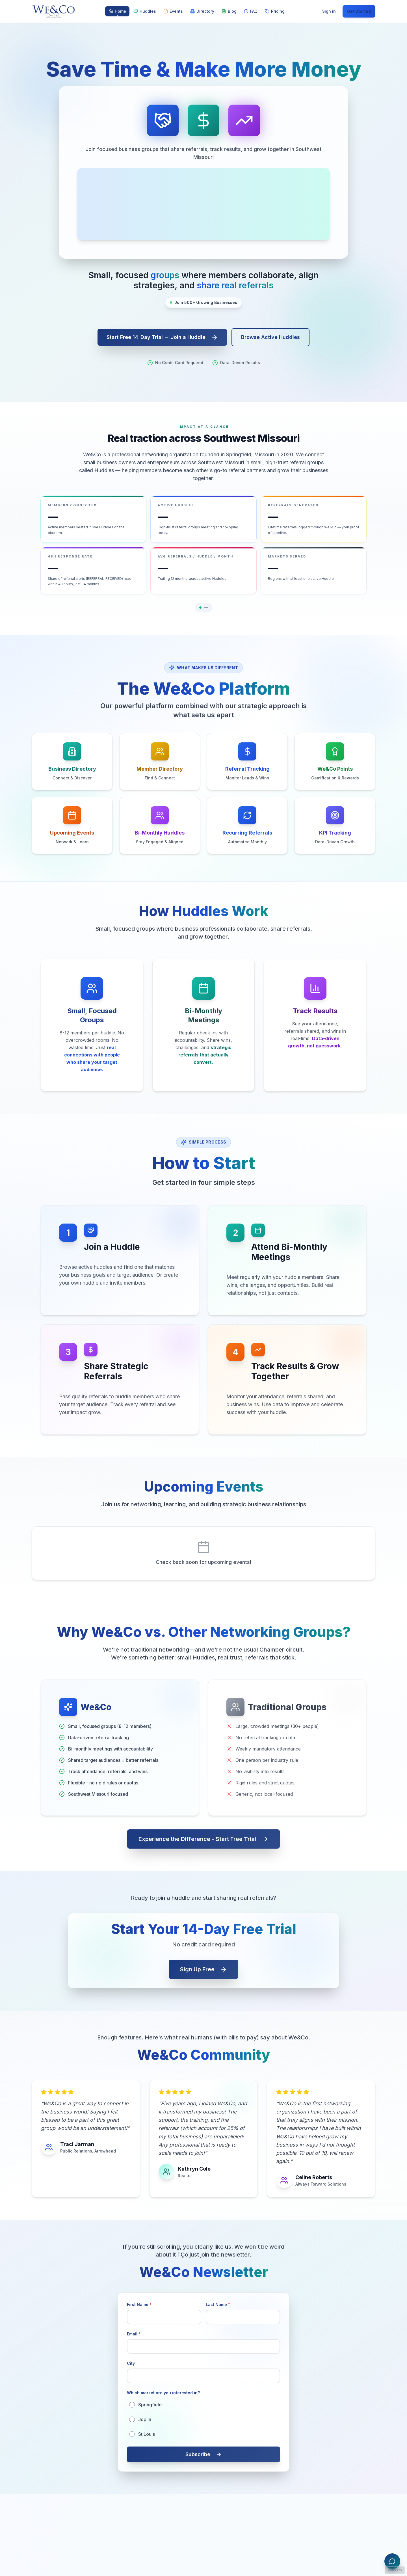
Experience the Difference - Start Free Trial (203, 1839)
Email (133, 2333)
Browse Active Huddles (270, 337)
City (131, 2363)
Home (117, 12)
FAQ (250, 11)
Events (173, 11)
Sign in (329, 11)
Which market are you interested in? (163, 2392)
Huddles (144, 11)
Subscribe (203, 2454)
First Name (139, 2304)
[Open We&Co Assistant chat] (392, 2561)
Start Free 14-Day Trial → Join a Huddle (162, 337)
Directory (202, 11)
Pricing (275, 11)
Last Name (218, 2304)
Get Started (359, 11)
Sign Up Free (203, 1969)
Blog (229, 11)
